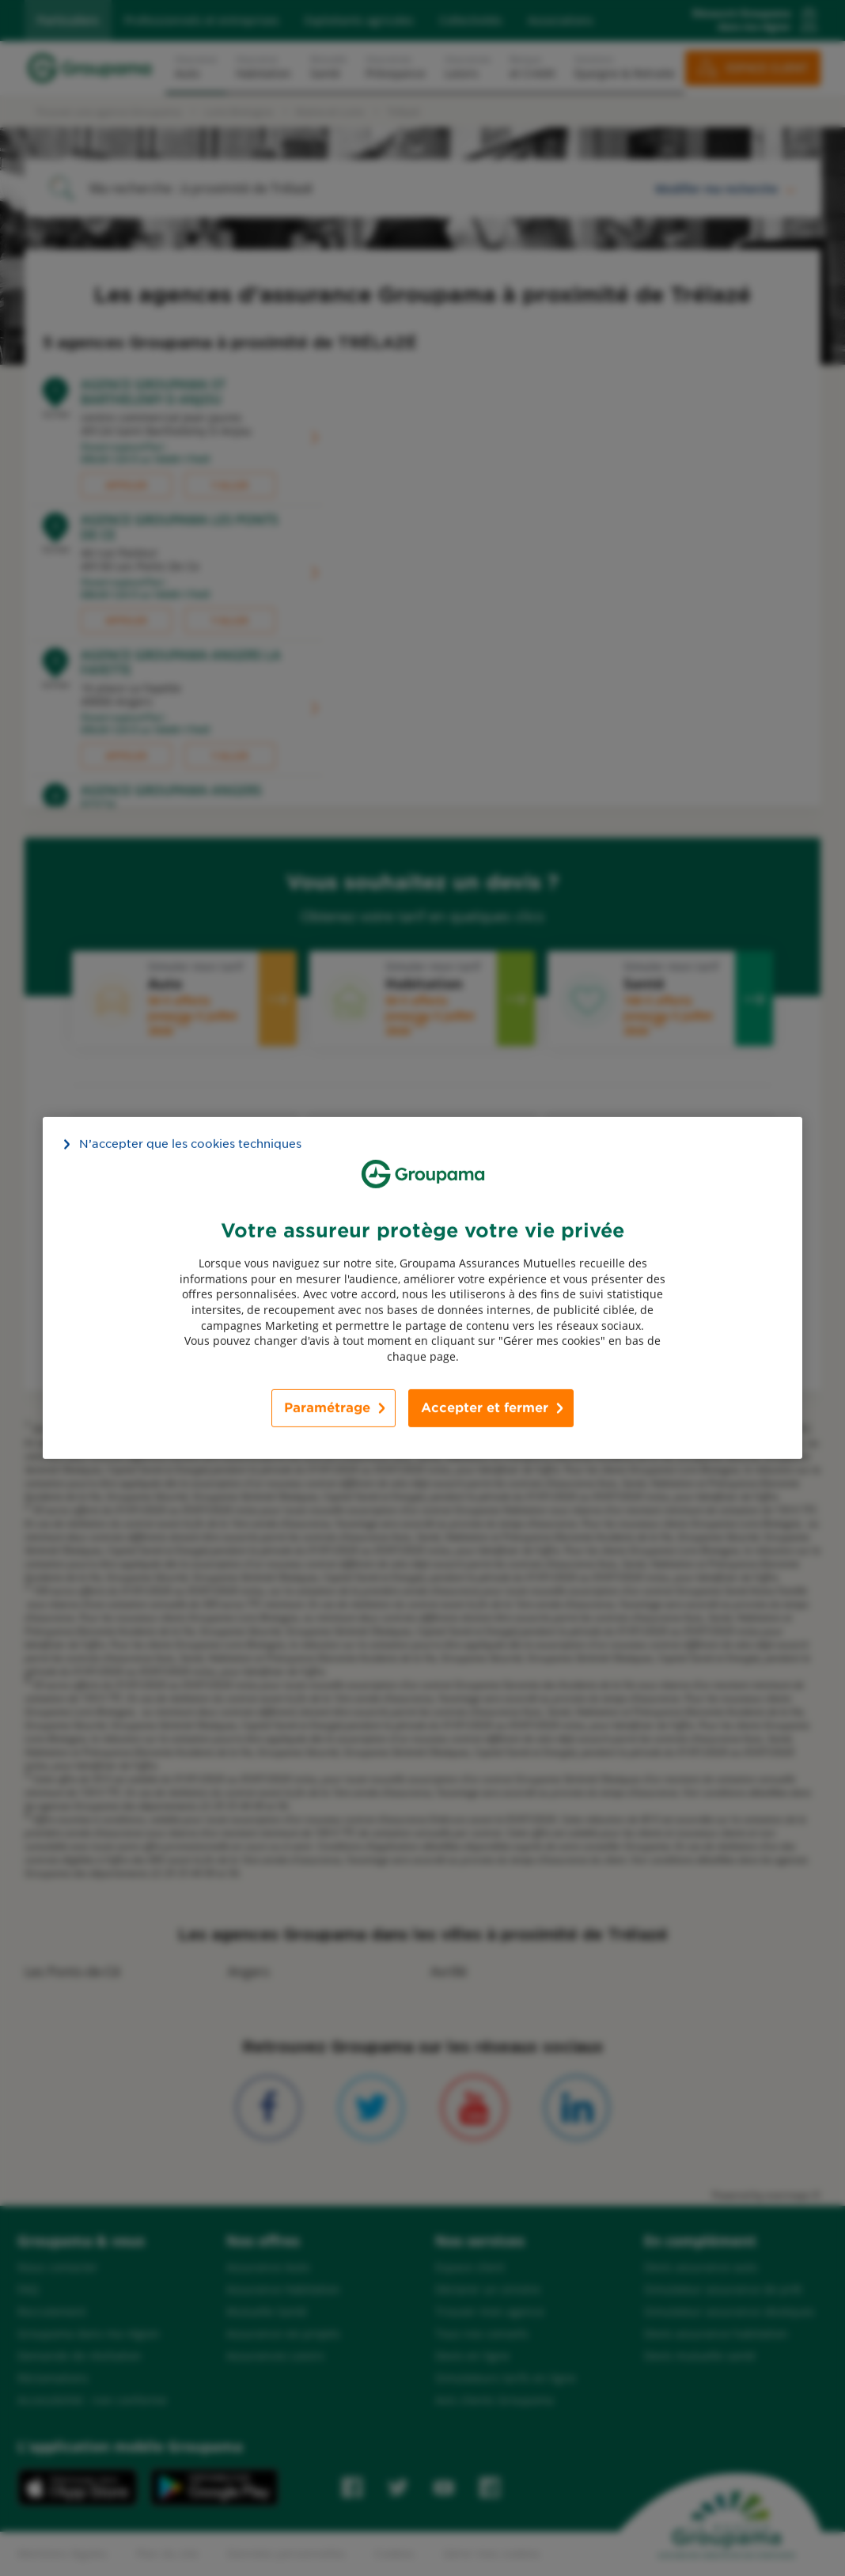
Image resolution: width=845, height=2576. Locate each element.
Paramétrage (327, 1407)
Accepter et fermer (484, 1407)
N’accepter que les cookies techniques (190, 1144)
